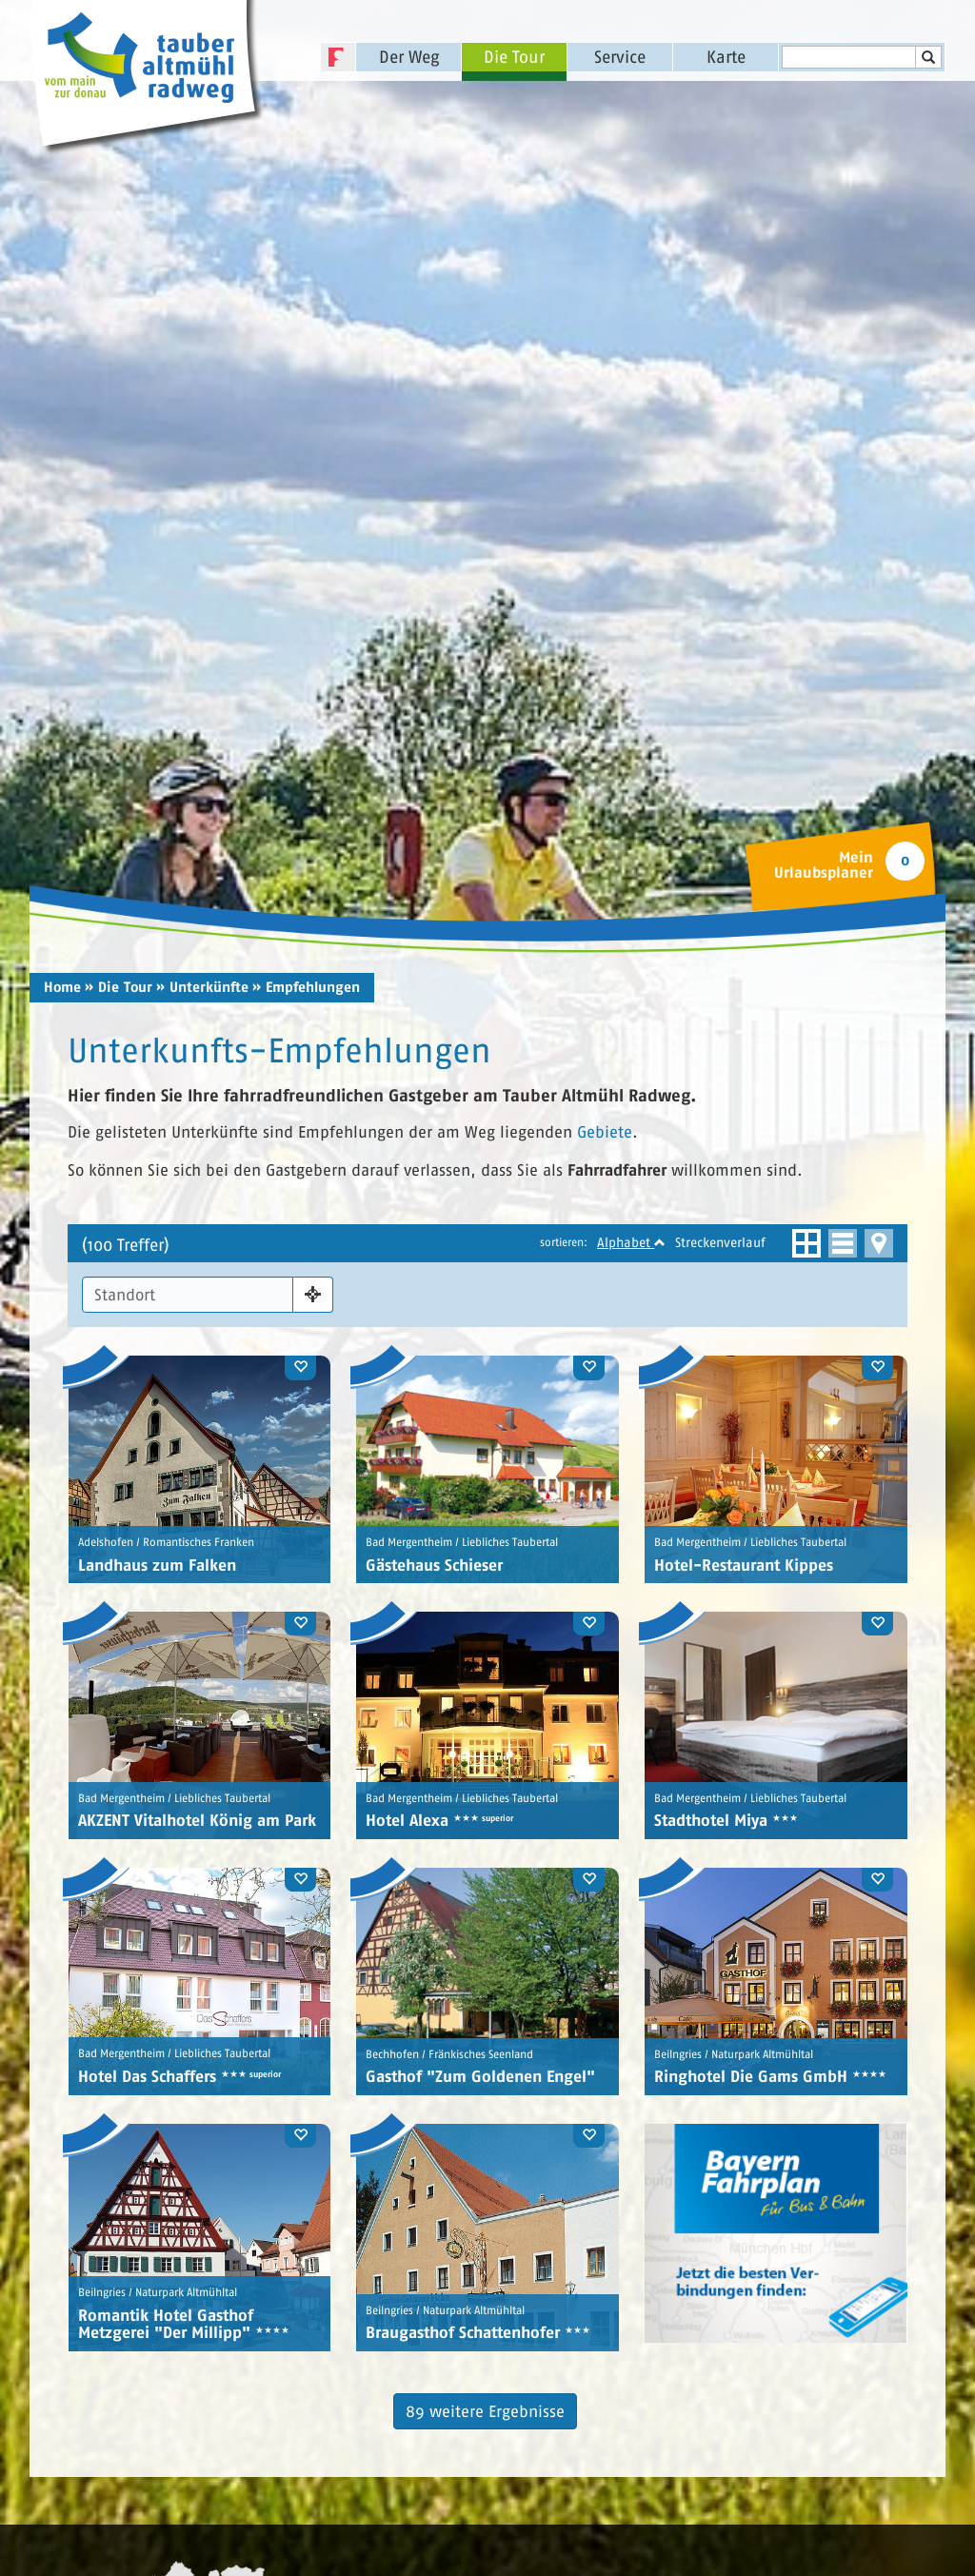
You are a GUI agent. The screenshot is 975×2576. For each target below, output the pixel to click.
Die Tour (514, 57)
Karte (726, 57)
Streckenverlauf (720, 1233)
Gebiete (604, 1125)
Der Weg (409, 57)
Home (62, 979)
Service (620, 57)
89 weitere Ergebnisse (485, 2402)
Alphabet (631, 1233)
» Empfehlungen (306, 979)
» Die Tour (118, 979)
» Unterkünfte (202, 979)
